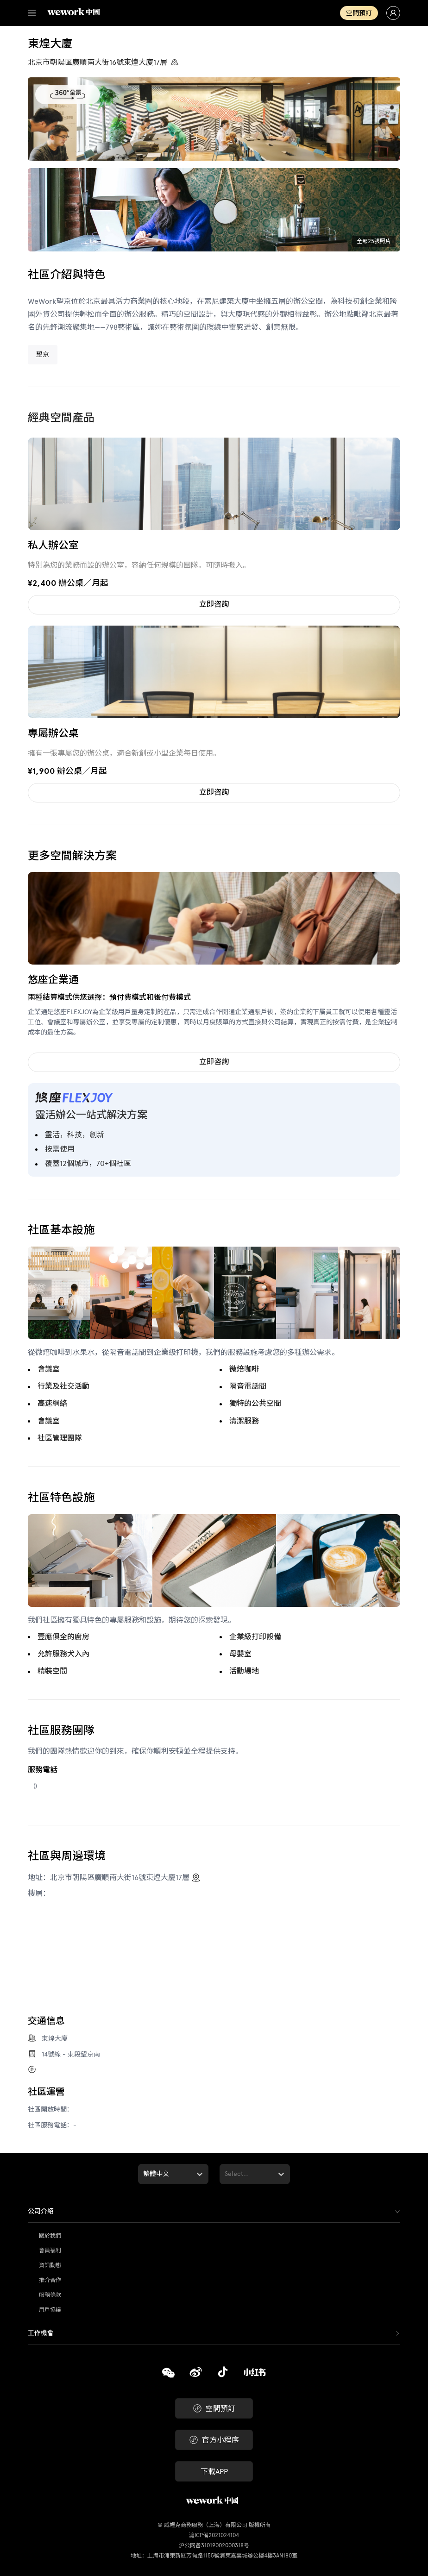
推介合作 (50, 2280)
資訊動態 (50, 2265)
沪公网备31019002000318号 (214, 2545)
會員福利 (50, 2250)
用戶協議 (50, 2309)
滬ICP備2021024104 (214, 2535)
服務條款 (50, 2295)
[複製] (168, 2374)
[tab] (214, 2212)
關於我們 (50, 2235)
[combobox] (144, 2174)
